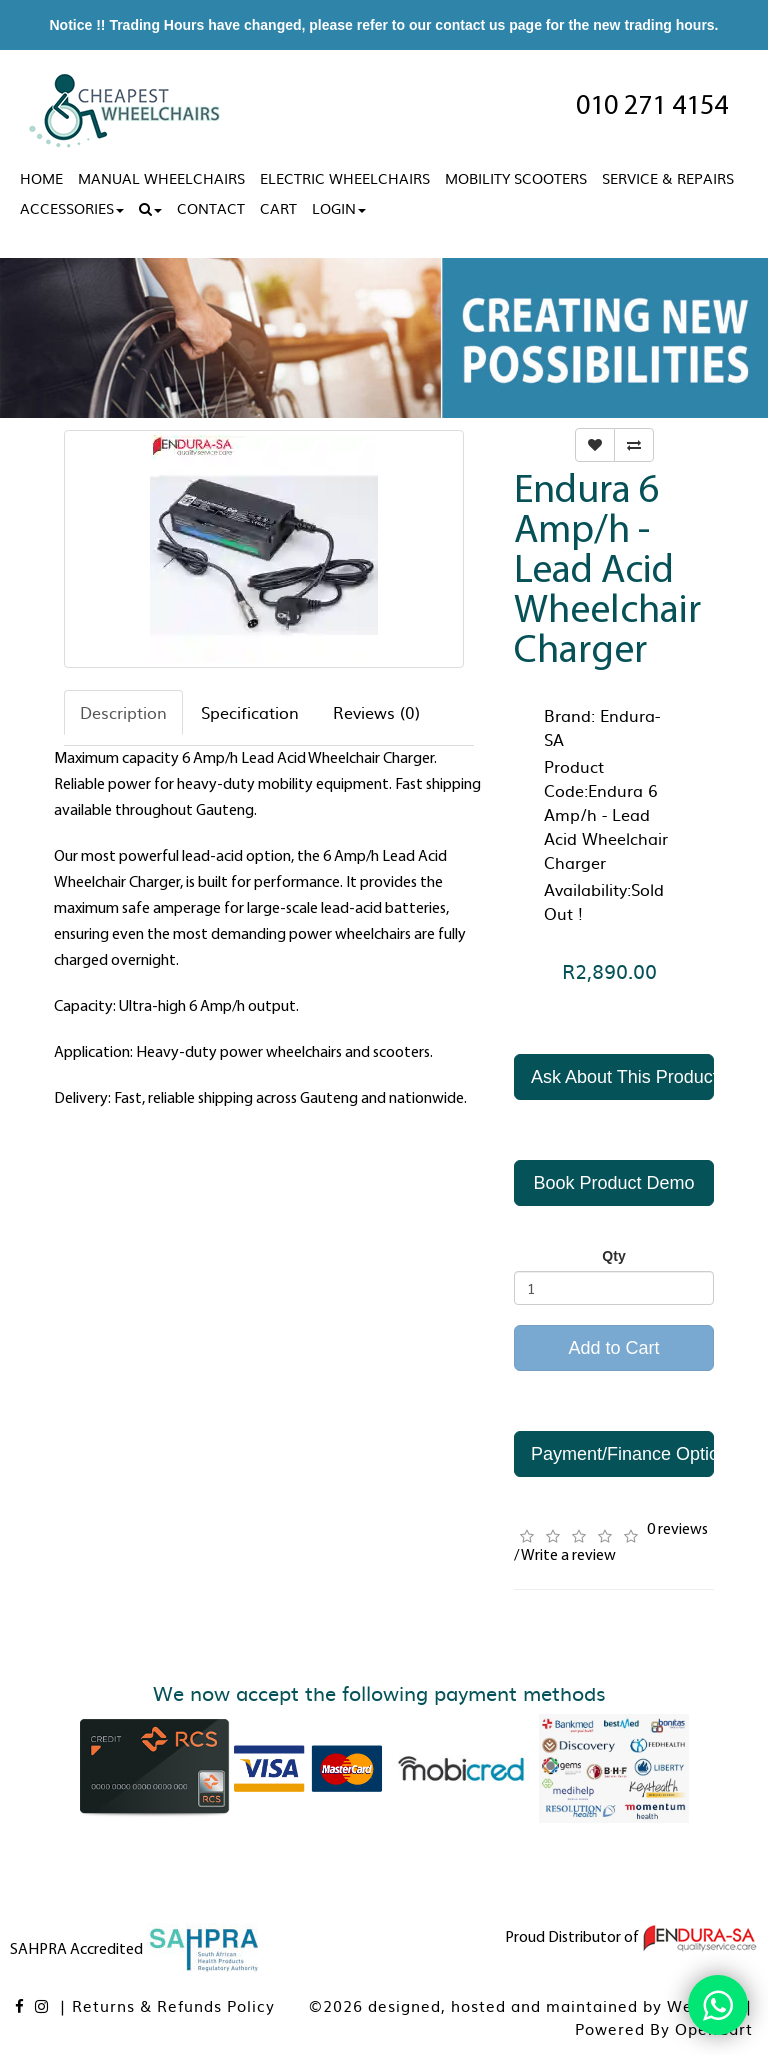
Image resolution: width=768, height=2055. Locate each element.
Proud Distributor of (631, 1938)
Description (123, 712)
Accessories (72, 208)
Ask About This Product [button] (622, 1077)
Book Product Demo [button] (613, 1183)
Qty (613, 1256)
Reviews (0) (376, 712)
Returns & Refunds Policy (173, 2005)
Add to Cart (613, 1348)
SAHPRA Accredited (136, 1950)
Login (339, 208)
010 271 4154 (652, 107)
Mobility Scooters (516, 178)
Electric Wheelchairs (345, 178)
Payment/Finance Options (622, 1454)
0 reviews (677, 1530)
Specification (250, 712)
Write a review (568, 1556)
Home (41, 178)
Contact (211, 208)
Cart (278, 208)
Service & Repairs (668, 178)
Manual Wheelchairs (161, 178)
